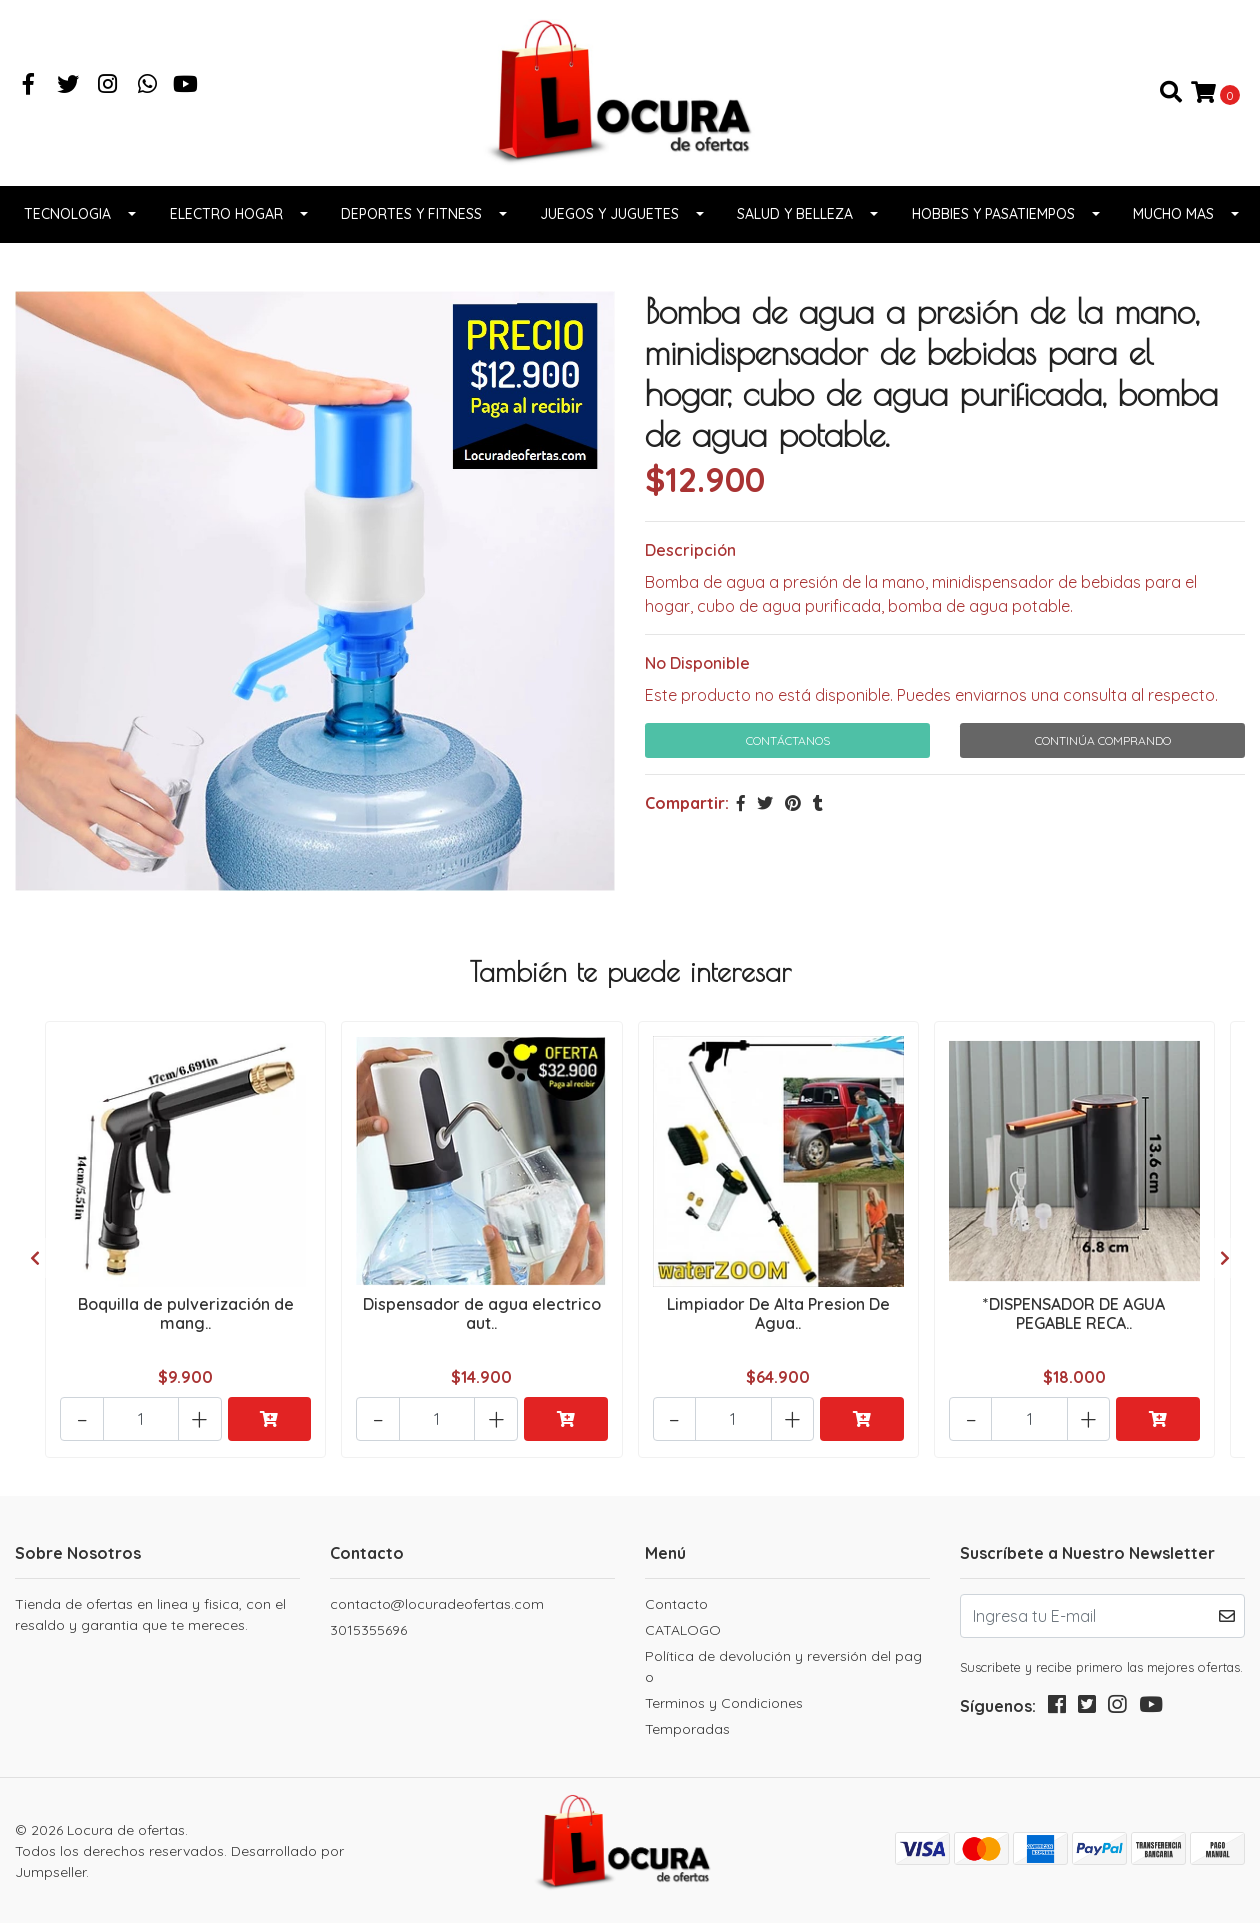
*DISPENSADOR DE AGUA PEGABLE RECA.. (1074, 1320)
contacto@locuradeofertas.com (437, 1603)
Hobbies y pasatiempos (993, 223)
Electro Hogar (226, 223)
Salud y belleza (795, 223)
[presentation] (35, 1262)
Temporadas (687, 1728)
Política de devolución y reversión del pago (783, 1665)
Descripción (690, 559)
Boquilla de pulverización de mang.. (186, 1320)
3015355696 (368, 1629)
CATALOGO (683, 1629)
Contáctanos (788, 749)
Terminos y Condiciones (724, 1702)
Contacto (676, 1603)
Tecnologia (67, 223)
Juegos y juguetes (609, 223)
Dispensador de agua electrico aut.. (482, 1320)
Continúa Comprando (1103, 749)
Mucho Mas (1173, 223)
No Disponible (697, 672)
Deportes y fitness (411, 223)
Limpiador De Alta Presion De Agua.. (778, 1320)
